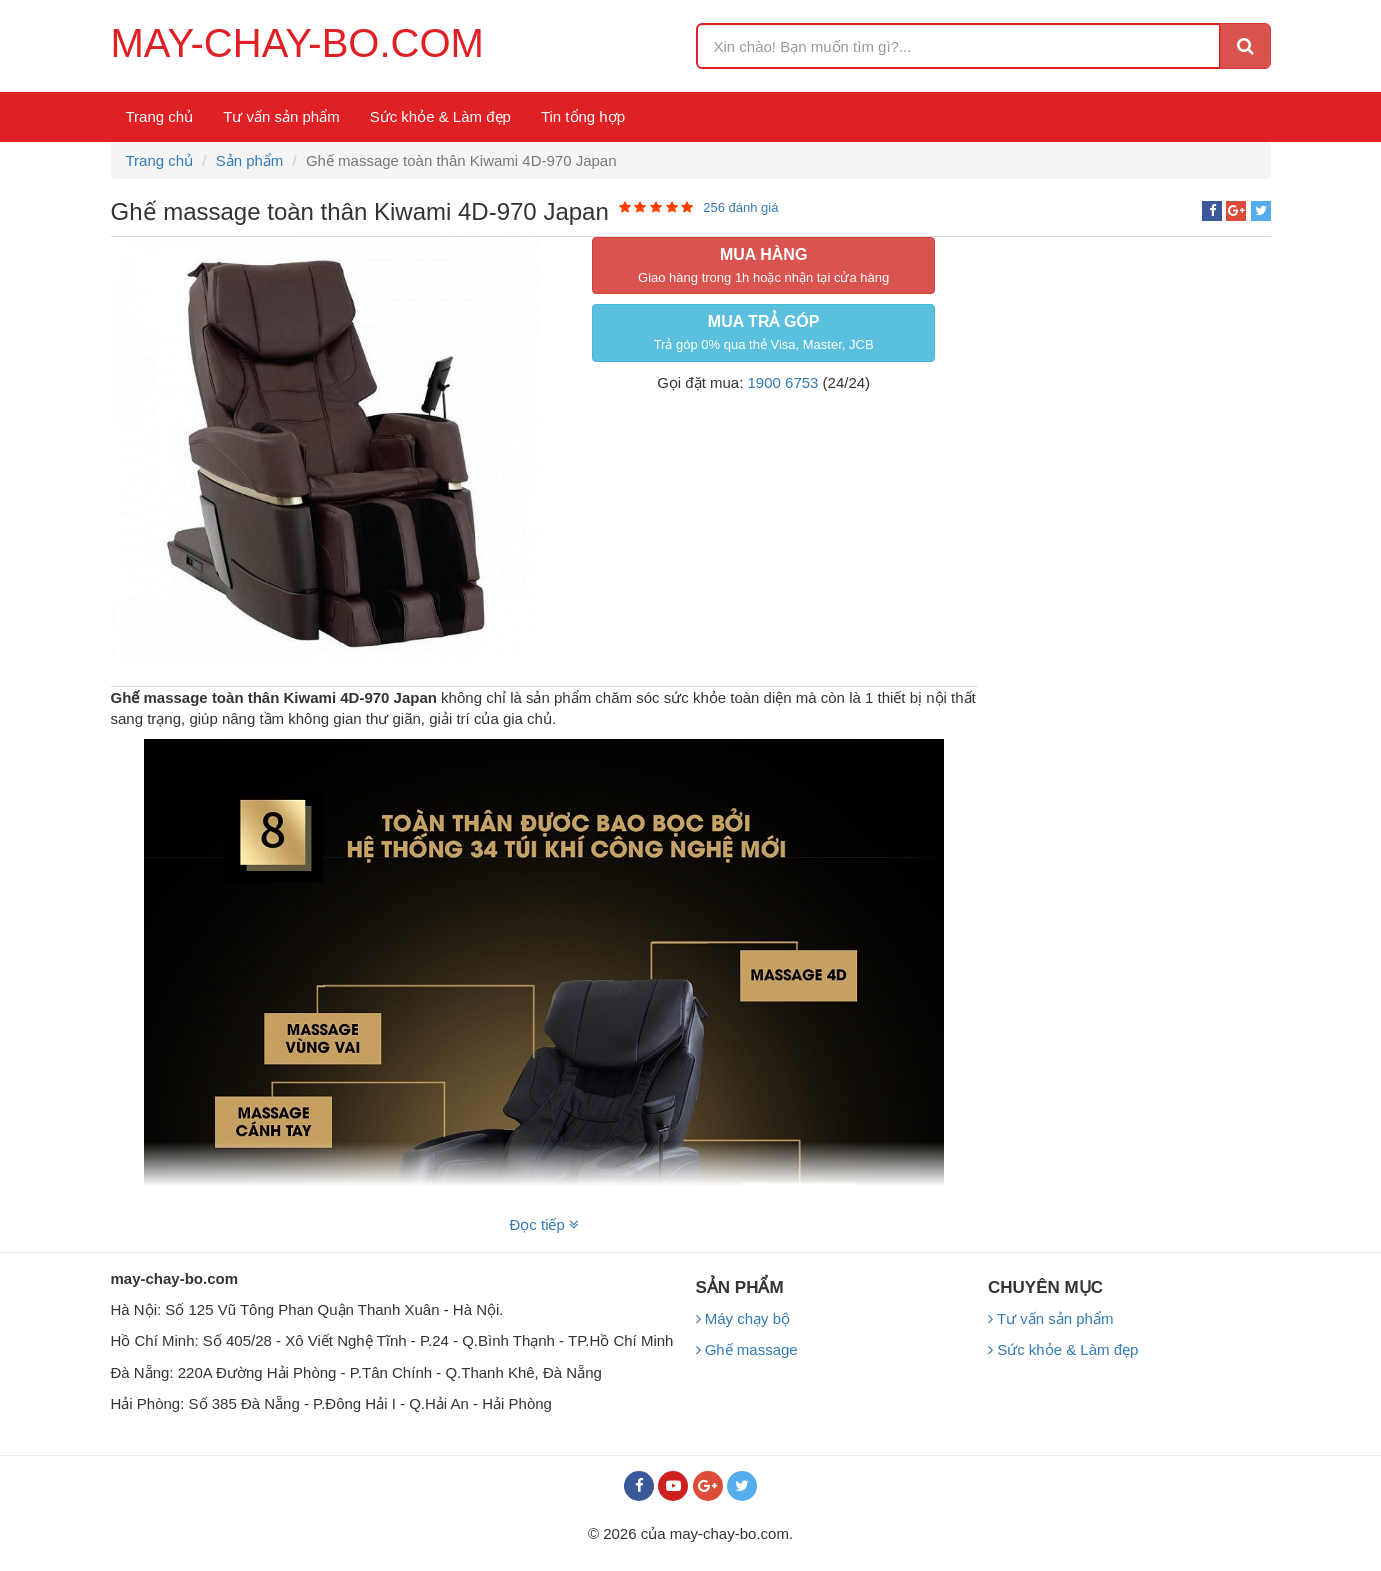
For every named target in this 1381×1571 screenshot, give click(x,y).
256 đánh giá (740, 207)
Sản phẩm (250, 160)
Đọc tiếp (544, 1224)
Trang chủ (160, 116)
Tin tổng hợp (583, 116)
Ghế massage (747, 1349)
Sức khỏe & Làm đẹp (440, 116)
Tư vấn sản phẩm (281, 116)
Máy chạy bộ (743, 1318)
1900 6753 (783, 382)
